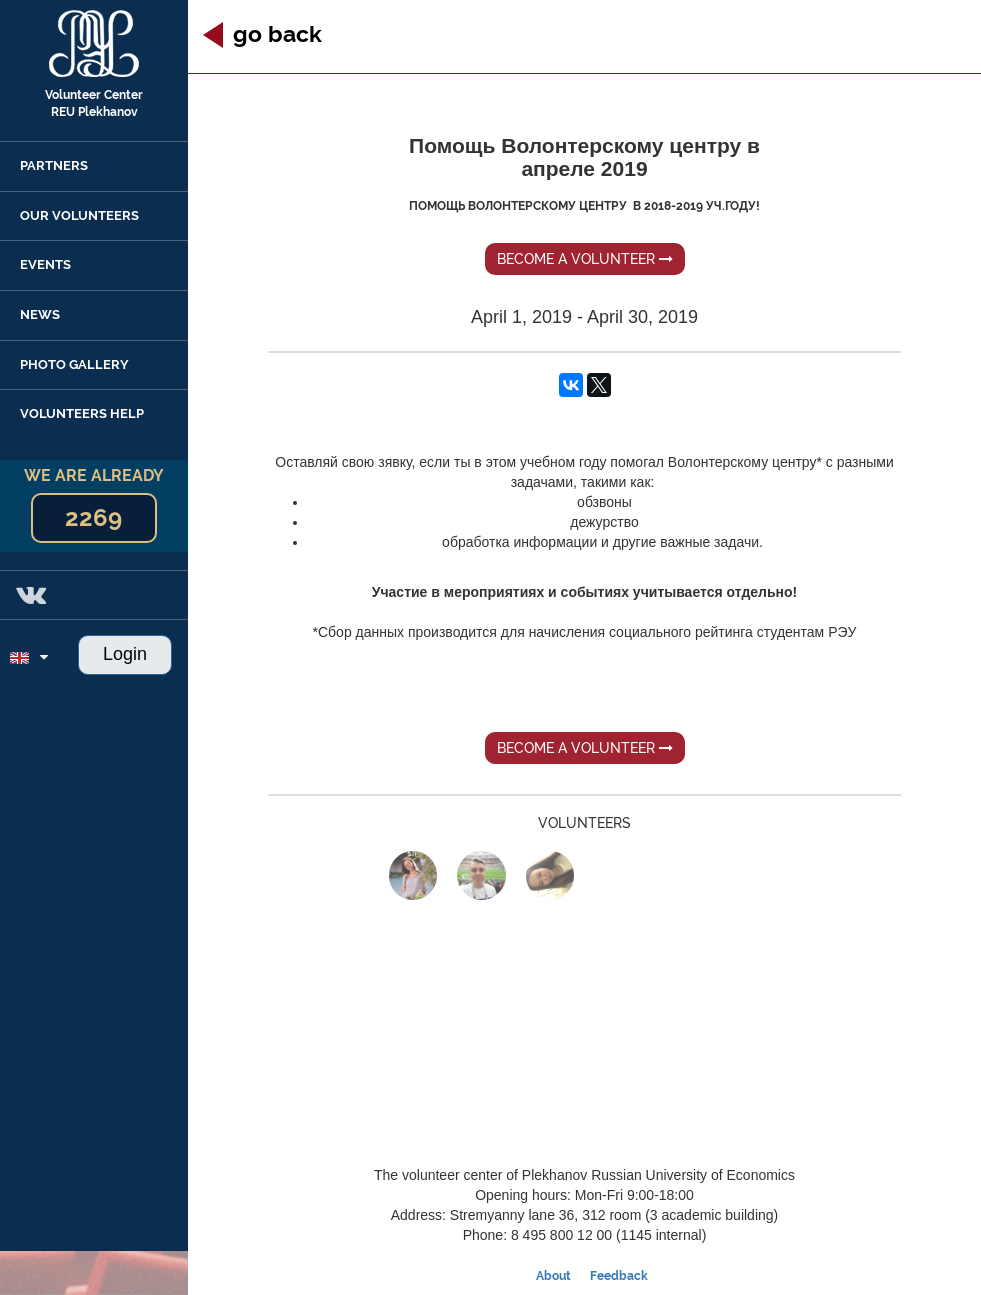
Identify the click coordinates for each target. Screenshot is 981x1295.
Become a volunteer (585, 259)
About (553, 1276)
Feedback (619, 1276)
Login (125, 654)
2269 (93, 517)
